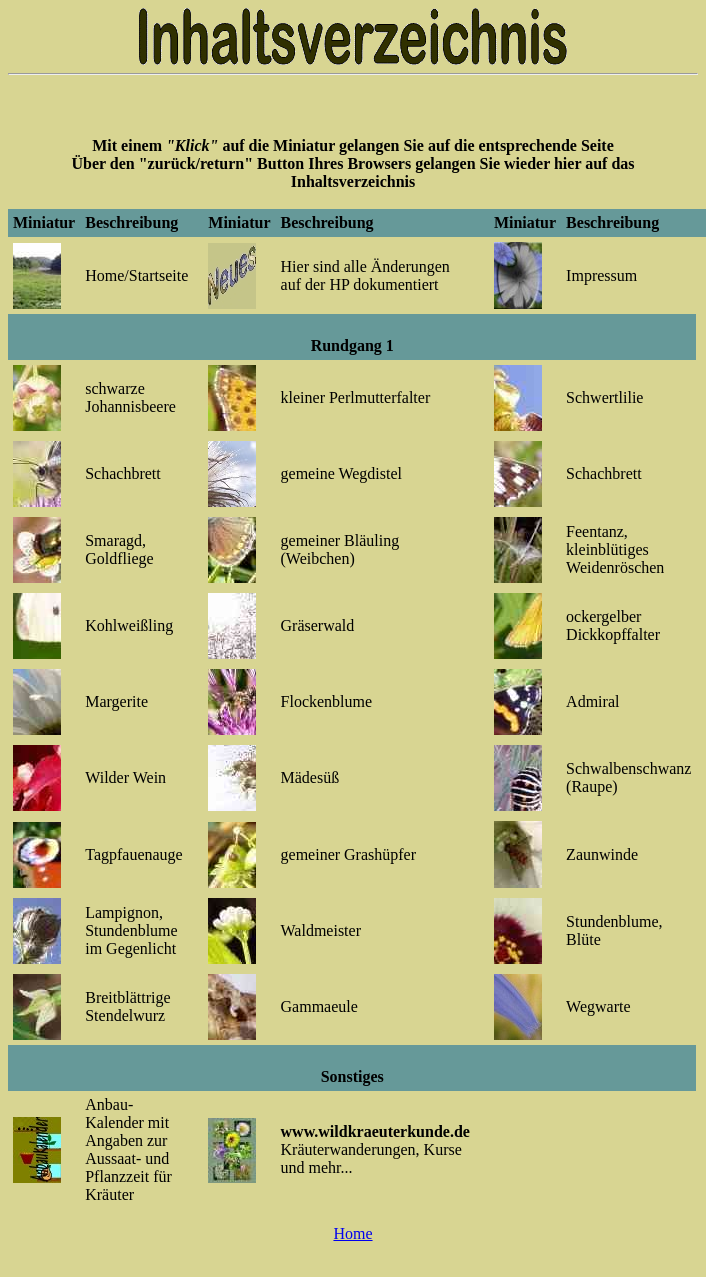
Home (352, 1233)
